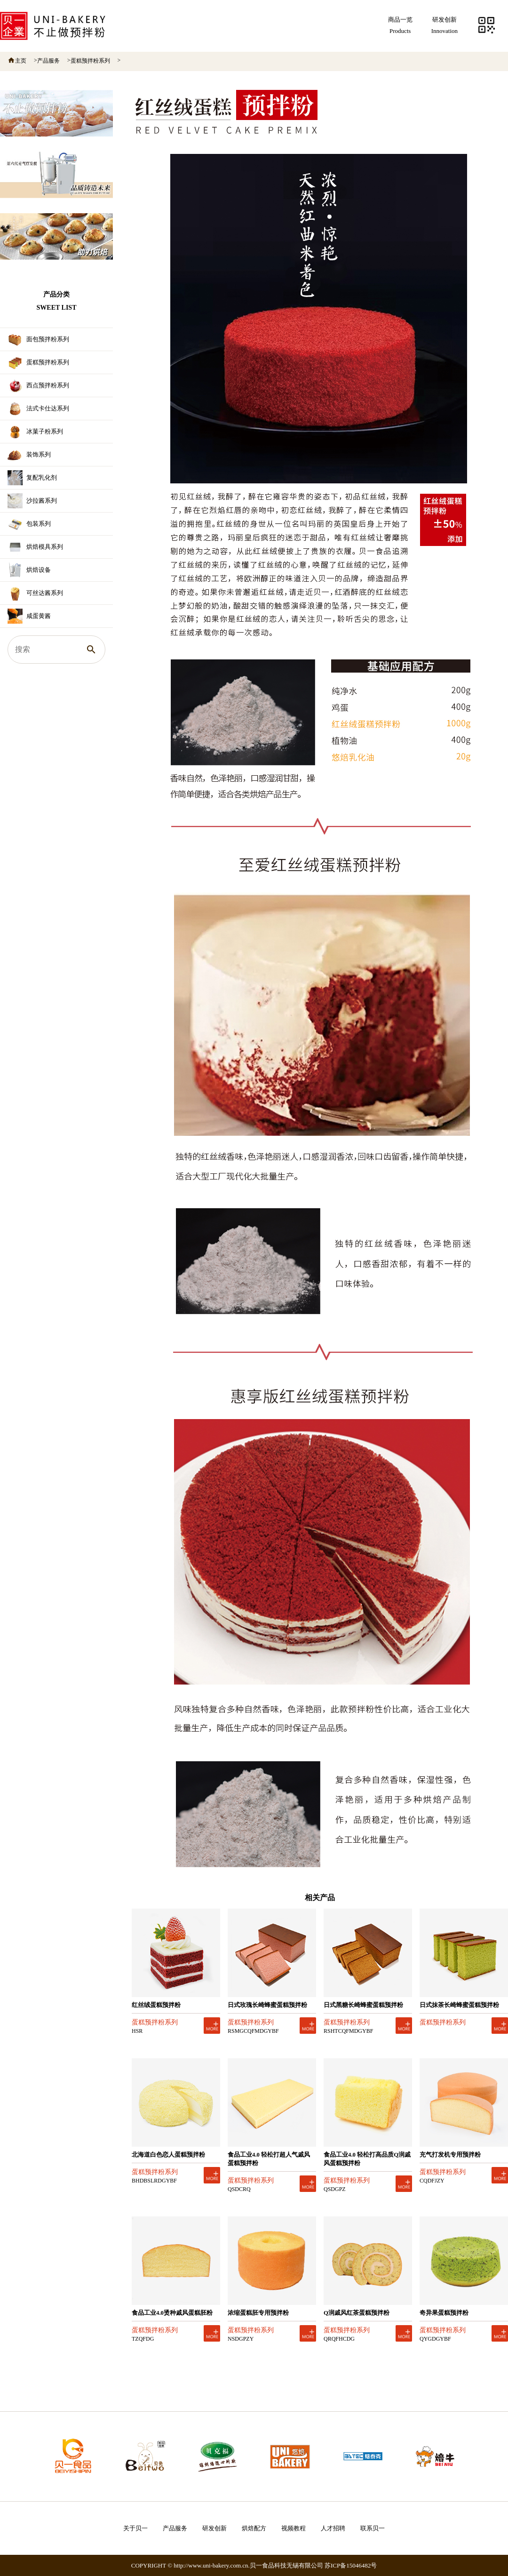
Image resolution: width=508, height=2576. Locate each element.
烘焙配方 (254, 2528)
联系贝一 (372, 2528)
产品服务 (48, 60)
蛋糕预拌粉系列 (90, 60)
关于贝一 (135, 2528)
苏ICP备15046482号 (351, 2565)
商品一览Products (400, 25)
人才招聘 (333, 2528)
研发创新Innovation (444, 25)
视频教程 (293, 2528)
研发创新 (214, 2528)
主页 (20, 60)
